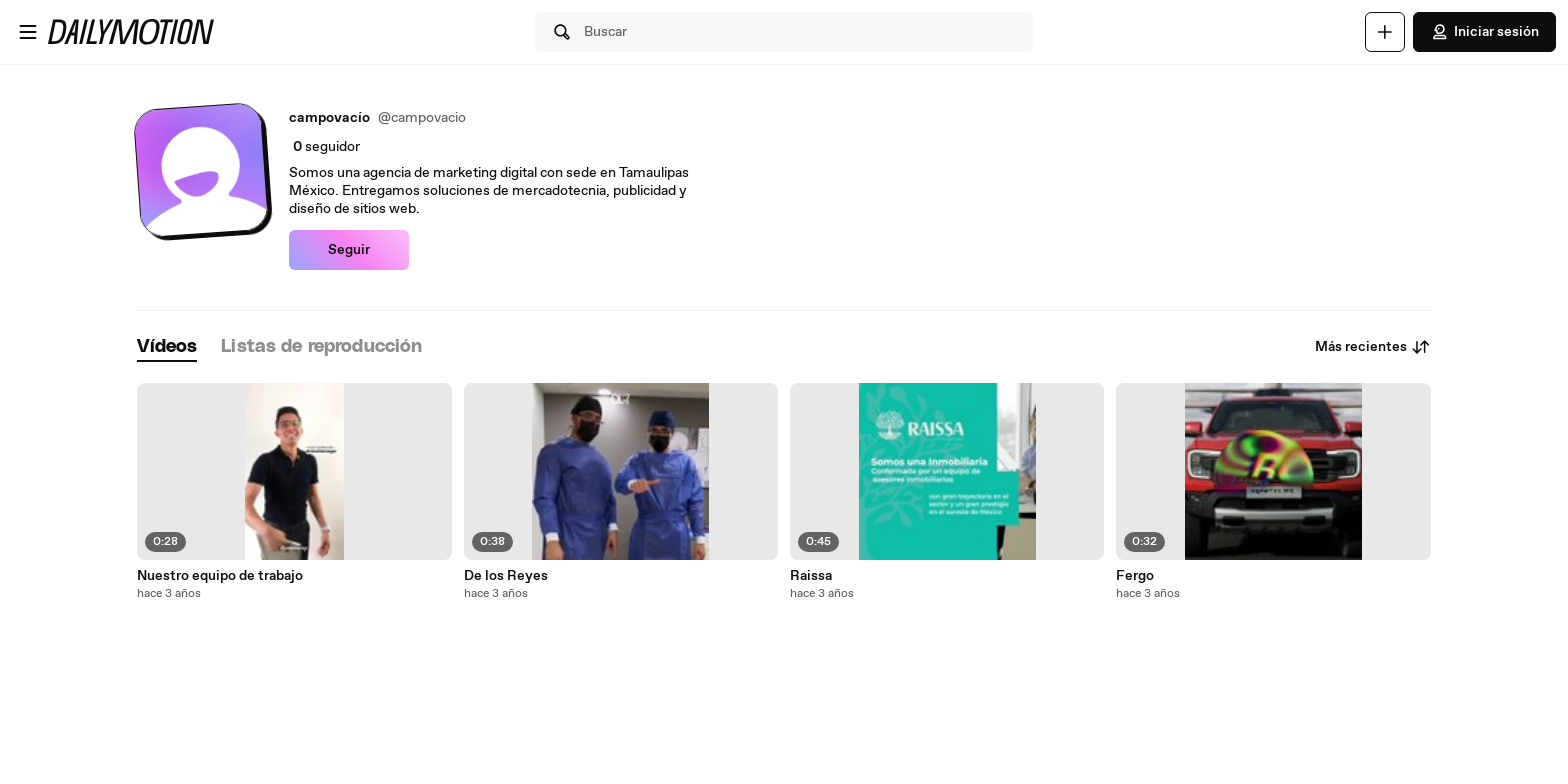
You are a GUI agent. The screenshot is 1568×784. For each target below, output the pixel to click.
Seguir (349, 250)
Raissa (811, 576)
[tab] (167, 347)
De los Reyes (506, 576)
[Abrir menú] (28, 32)
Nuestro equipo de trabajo (220, 576)
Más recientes (1373, 347)
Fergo (1135, 576)
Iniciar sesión (1484, 32)
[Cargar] (1385, 32)
